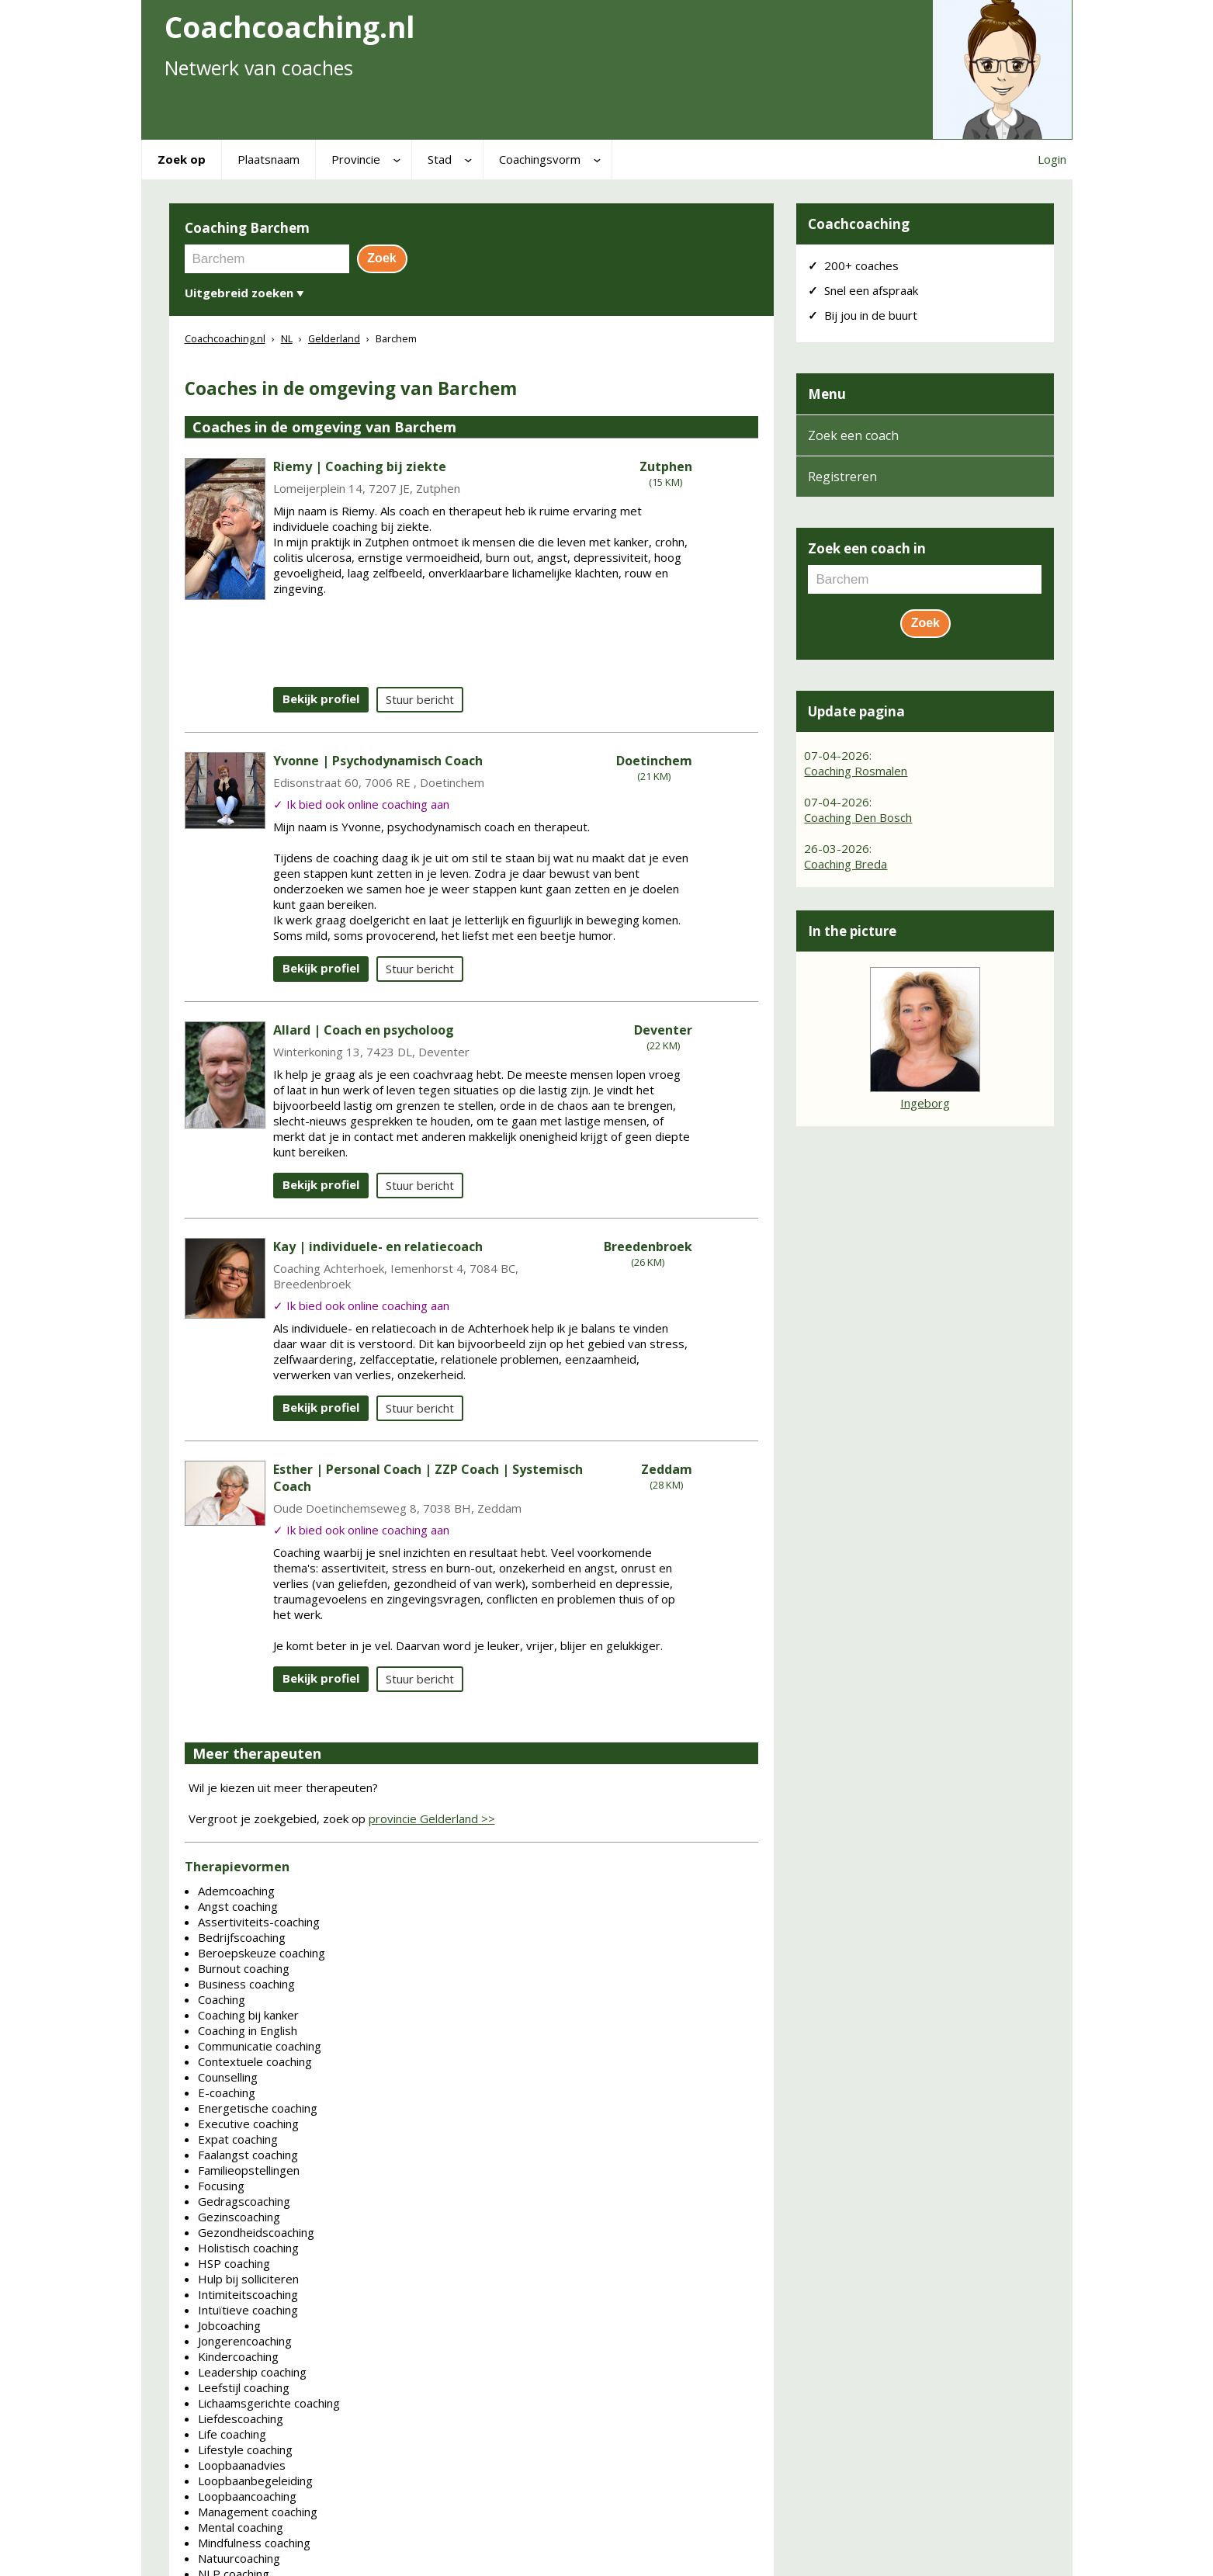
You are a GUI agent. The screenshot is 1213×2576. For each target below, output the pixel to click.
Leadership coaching (252, 2372)
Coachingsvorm (540, 159)
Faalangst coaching (248, 2154)
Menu (827, 394)
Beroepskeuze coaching (261, 1953)
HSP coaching (234, 2263)
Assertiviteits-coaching (259, 1921)
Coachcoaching (859, 224)
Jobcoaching (229, 2325)
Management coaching (257, 2511)
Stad (440, 159)
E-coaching (226, 2092)
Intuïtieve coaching (248, 2310)
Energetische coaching (257, 2108)
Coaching (221, 1999)
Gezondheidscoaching (256, 2232)
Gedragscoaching (244, 2201)
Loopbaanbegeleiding (255, 2480)
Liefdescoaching (240, 2418)
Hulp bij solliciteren (248, 2279)
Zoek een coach (853, 435)
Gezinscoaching (239, 2216)
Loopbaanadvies (242, 2465)
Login (1052, 159)
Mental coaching (240, 2527)
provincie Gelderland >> (432, 1818)
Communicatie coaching (259, 2046)
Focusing (221, 2185)
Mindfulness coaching (254, 2542)
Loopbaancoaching (247, 2496)
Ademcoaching (236, 1890)
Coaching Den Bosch (858, 817)
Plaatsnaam (268, 159)
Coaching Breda (845, 864)
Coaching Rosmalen (855, 770)
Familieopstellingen (249, 2170)
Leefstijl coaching (243, 2387)
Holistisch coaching (248, 2247)
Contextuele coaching (255, 2061)
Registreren (842, 476)
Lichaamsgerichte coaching (269, 2403)
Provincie (355, 159)
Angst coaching (238, 1906)
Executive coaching (248, 2123)
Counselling (228, 2077)
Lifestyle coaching (245, 2449)
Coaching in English (247, 2030)
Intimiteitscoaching (248, 2294)
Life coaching (232, 2434)
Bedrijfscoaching (242, 1937)
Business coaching (246, 1984)
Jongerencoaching (245, 2341)
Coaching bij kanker (248, 2015)
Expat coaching (238, 2139)
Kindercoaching (238, 2356)
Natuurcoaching (239, 2558)
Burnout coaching (243, 1968)
